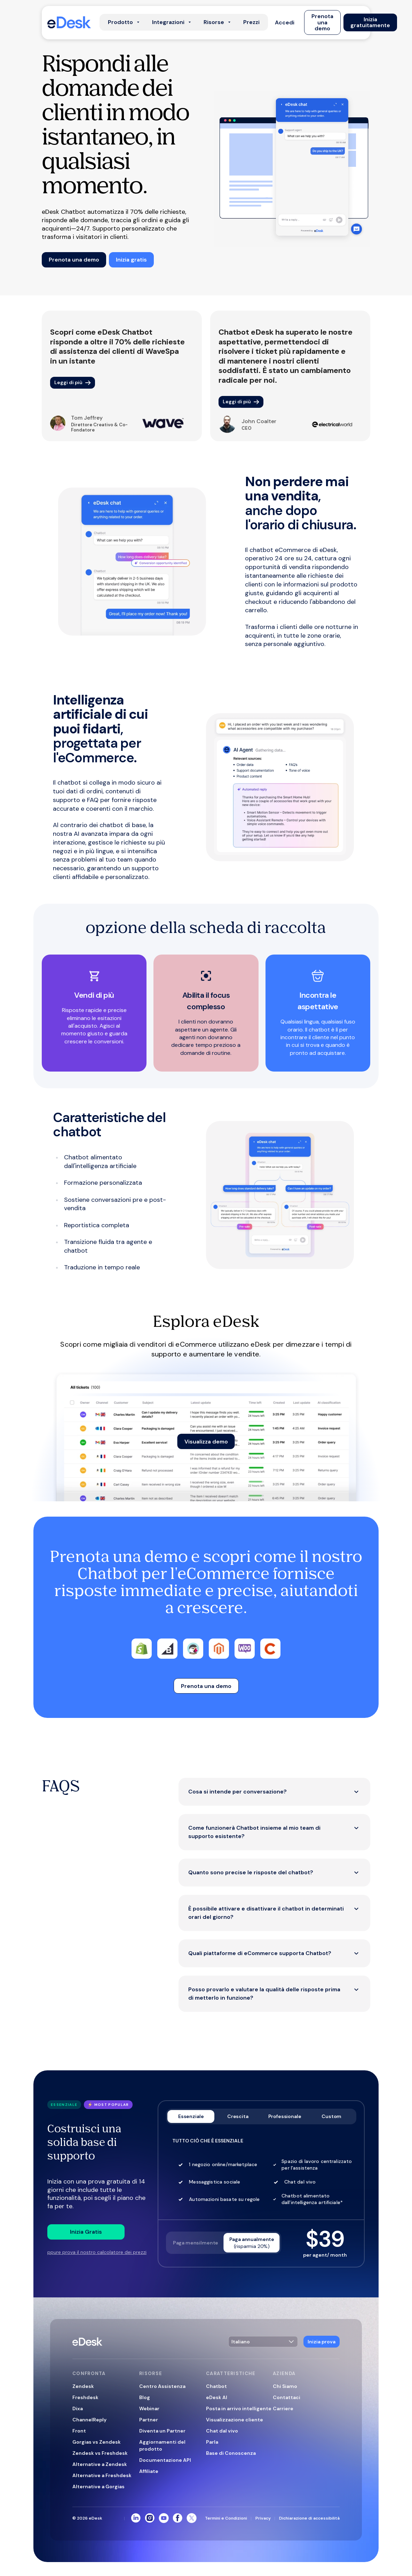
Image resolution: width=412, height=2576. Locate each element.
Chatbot (216, 2386)
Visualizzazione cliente (234, 2420)
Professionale (284, 2116)
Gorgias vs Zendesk (96, 2442)
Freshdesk (85, 2397)
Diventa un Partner (162, 2431)
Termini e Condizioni (226, 2518)
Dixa (77, 2408)
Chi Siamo (285, 2386)
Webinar (149, 2408)
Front (79, 2431)
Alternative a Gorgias (98, 2486)
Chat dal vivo (222, 2431)
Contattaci (286, 2397)
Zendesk (83, 2386)
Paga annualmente (251, 2242)
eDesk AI (216, 2397)
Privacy (263, 2518)
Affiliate (148, 2471)
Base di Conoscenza (231, 2453)
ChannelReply (89, 2420)
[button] (284, 22)
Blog (144, 2397)
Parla (212, 2442)
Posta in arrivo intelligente (238, 2408)
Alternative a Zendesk (99, 2464)
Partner (148, 2420)
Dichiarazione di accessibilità (309, 2518)
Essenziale (191, 2116)
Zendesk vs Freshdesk (100, 2453)
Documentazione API (165, 2460)
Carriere (283, 2408)
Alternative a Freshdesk (102, 2475)
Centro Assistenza (162, 2386)
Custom (331, 2116)
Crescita (237, 2116)
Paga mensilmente (195, 2243)
